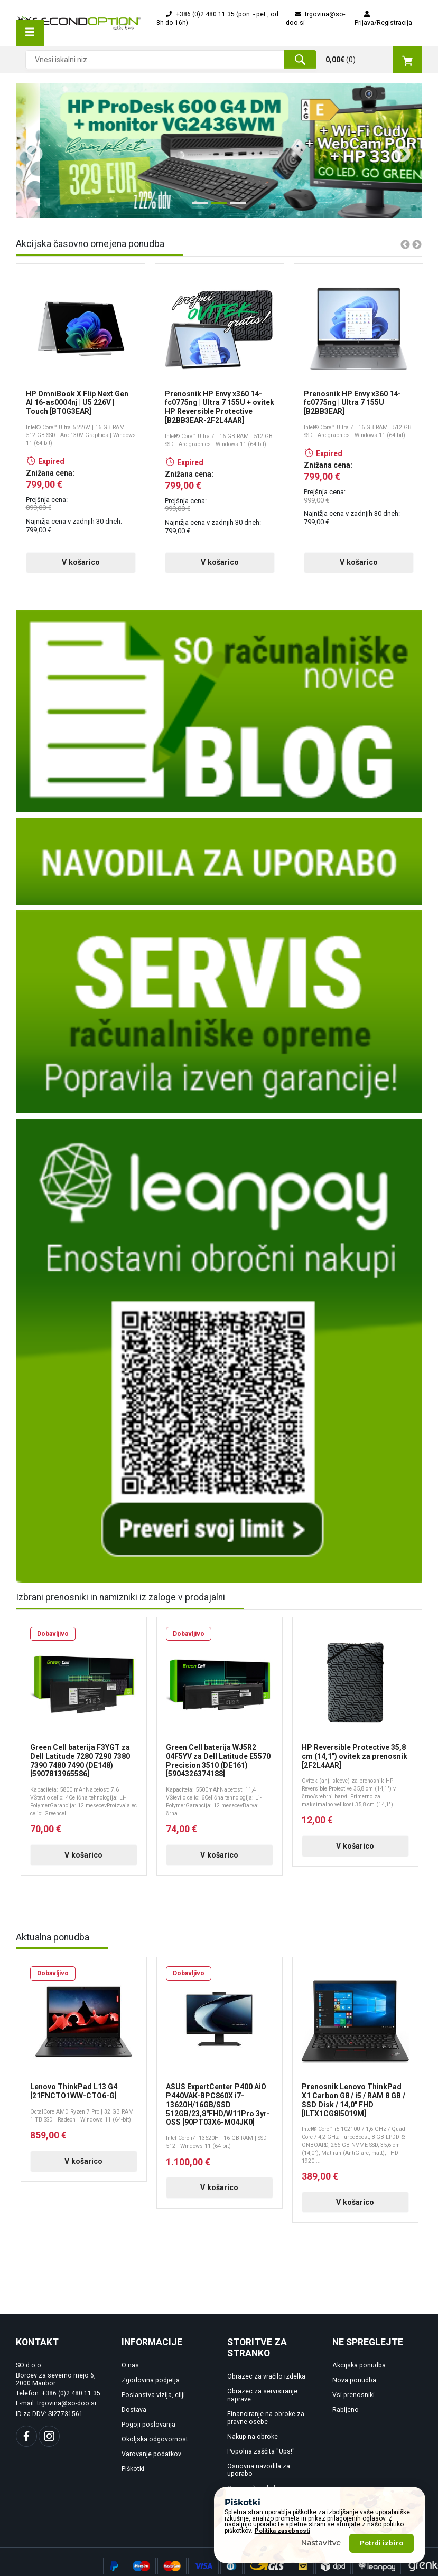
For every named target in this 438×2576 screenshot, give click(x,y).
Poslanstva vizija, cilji (153, 2413)
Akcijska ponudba (359, 2383)
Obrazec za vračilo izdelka (266, 2394)
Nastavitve (321, 2542)
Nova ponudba (354, 2398)
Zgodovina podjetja (151, 2398)
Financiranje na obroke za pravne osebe (265, 2436)
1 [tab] (197, 207)
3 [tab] (235, 207)
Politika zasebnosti (282, 2530)
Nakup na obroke (252, 2454)
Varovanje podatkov (151, 2472)
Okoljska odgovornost (155, 2457)
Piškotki (133, 2486)
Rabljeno (345, 2427)
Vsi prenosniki (353, 2413)
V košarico (59, 571)
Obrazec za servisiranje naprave (262, 2413)
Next (398, 150)
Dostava (134, 2427)
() (373, 59)
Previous (30, 150)
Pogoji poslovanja (148, 2442)
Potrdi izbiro (381, 2543)
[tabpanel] (219, 150)
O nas (130, 2383)
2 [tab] (216, 207)
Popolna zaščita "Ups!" (261, 2469)
